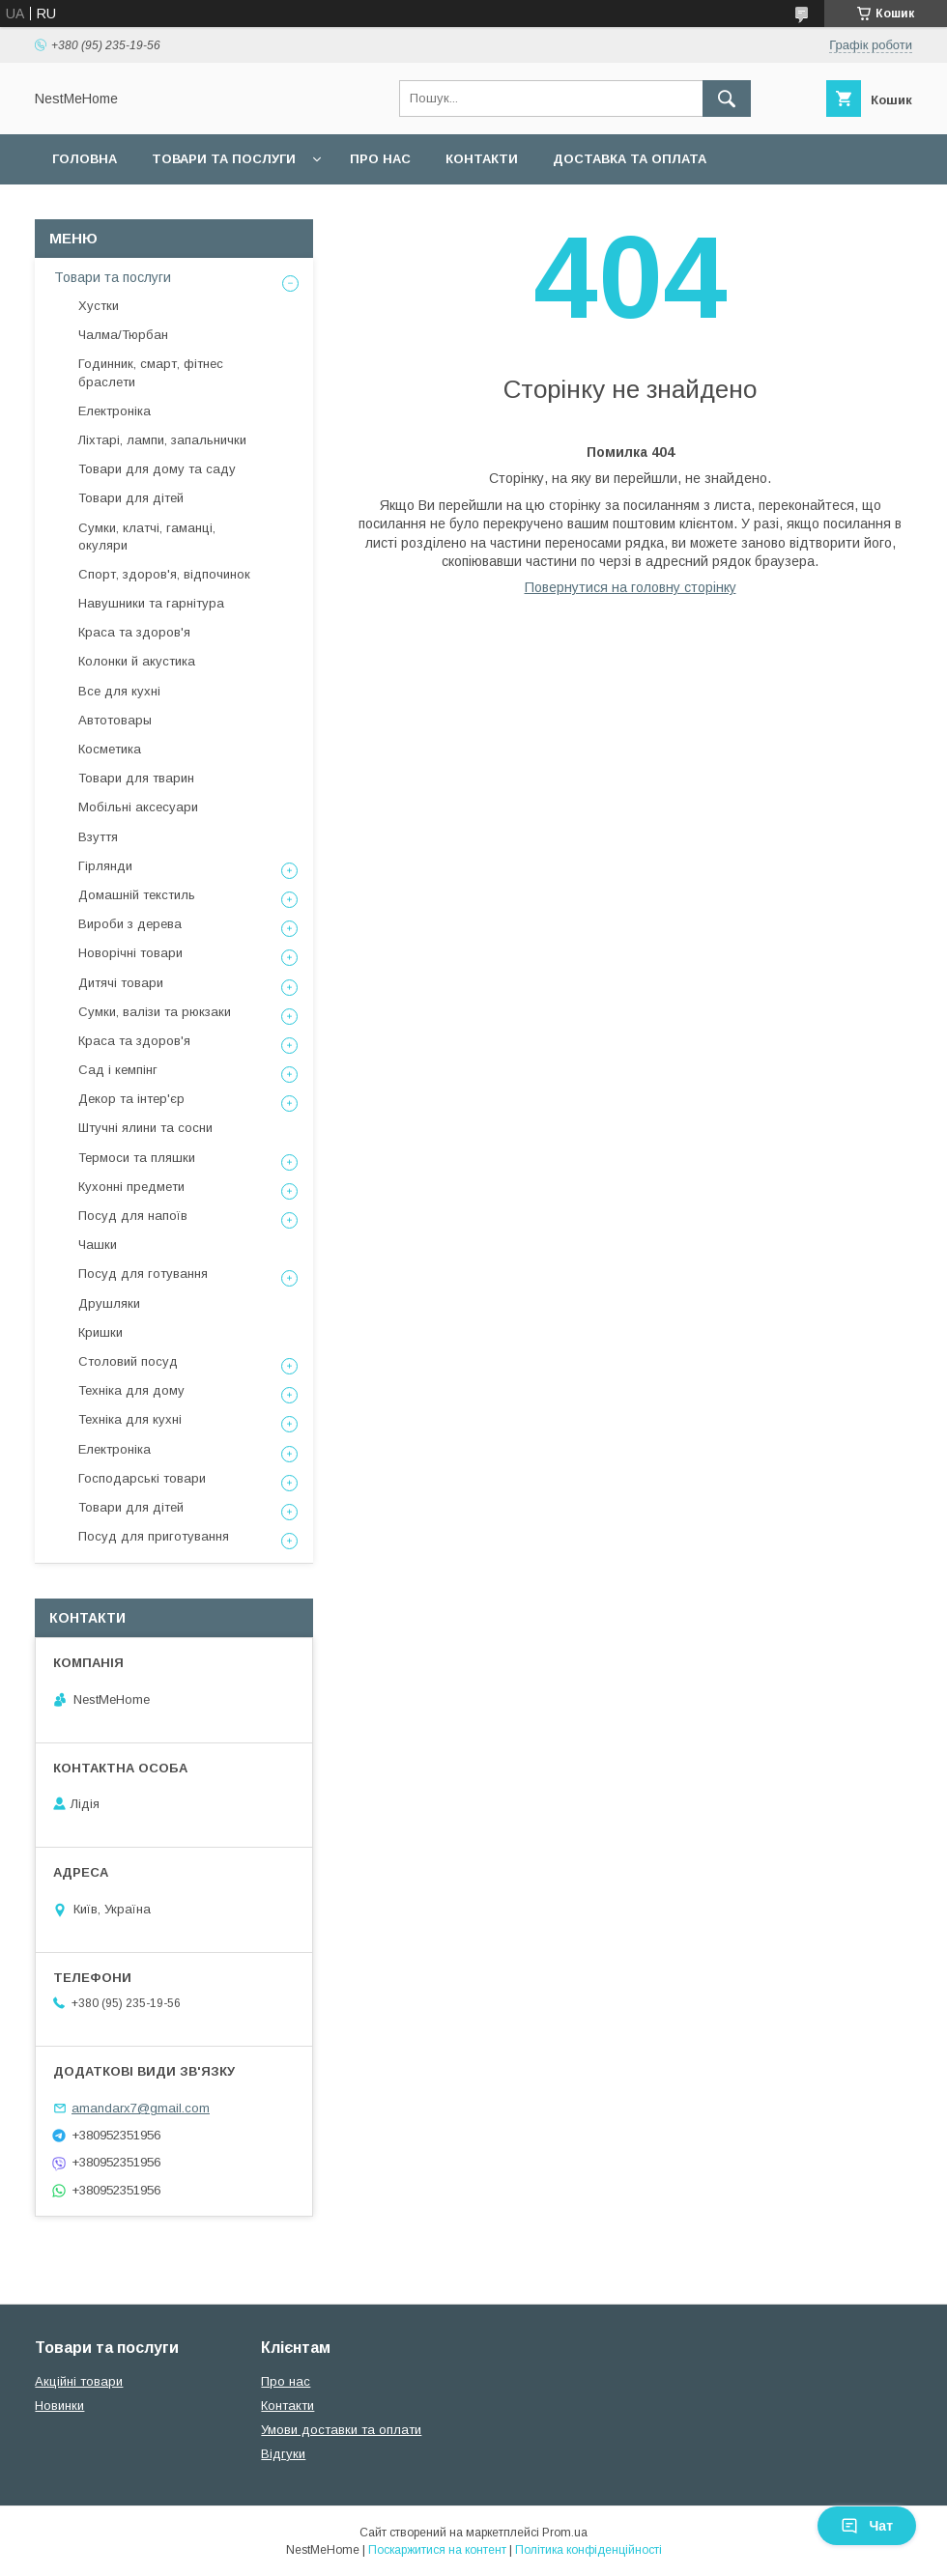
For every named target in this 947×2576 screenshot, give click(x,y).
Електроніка (114, 411)
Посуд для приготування (153, 1536)
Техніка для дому (131, 1390)
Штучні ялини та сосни (145, 1127)
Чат (867, 2525)
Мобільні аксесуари (138, 807)
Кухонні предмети (131, 1186)
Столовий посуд (128, 1361)
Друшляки (109, 1303)
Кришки (100, 1332)
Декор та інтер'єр (131, 1098)
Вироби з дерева (130, 924)
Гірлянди (105, 866)
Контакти (481, 159)
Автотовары (115, 720)
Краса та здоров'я (134, 632)
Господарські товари (142, 1478)
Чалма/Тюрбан (123, 334)
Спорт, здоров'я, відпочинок (164, 574)
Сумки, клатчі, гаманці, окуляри (146, 536)
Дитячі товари (120, 983)
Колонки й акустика (136, 661)
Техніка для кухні (130, 1419)
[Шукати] (727, 98)
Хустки (98, 305)
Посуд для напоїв (132, 1215)
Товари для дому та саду (157, 469)
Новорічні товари (130, 953)
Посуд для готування (143, 1273)
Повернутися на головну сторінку (630, 587)
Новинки (59, 2405)
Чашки (97, 1244)
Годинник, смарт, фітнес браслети (150, 372)
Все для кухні (119, 691)
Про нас (380, 159)
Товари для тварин (136, 778)
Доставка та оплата (629, 159)
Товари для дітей (131, 498)
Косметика (109, 749)
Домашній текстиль (136, 895)
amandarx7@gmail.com (141, 2108)
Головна (84, 159)
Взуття (98, 837)
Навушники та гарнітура (151, 603)
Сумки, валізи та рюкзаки (154, 1012)
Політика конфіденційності (588, 2550)
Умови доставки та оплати (341, 2429)
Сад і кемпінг (118, 1069)
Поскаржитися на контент (437, 2550)
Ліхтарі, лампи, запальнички (162, 440)
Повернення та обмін (133, 209)
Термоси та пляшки (136, 1157)
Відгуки (283, 2454)
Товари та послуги (224, 159)
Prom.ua (565, 2532)
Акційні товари (79, 2381)
